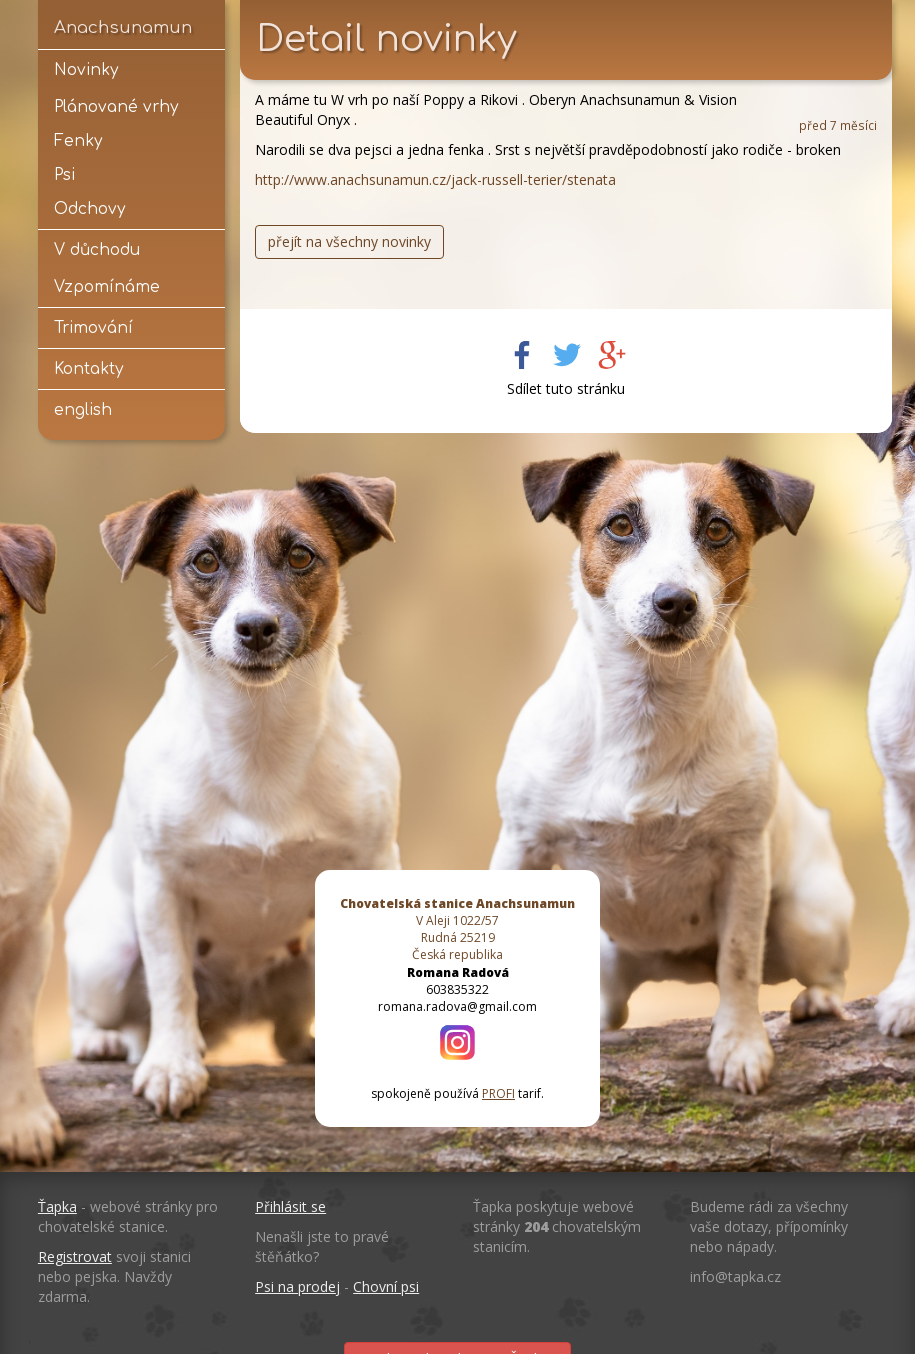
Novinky (86, 70)
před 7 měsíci (838, 125)
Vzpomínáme (107, 287)
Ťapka (57, 1206)
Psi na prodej (297, 1286)
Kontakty (88, 369)
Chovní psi (386, 1286)
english (83, 410)
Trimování (93, 328)
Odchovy (89, 209)
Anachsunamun (123, 27)
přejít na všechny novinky (349, 241)
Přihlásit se (290, 1206)
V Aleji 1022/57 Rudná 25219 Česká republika (457, 929)
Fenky (78, 141)
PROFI (498, 1093)
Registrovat (75, 1256)
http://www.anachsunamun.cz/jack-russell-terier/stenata (435, 179)
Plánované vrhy (116, 107)
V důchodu (97, 250)
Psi (64, 175)
